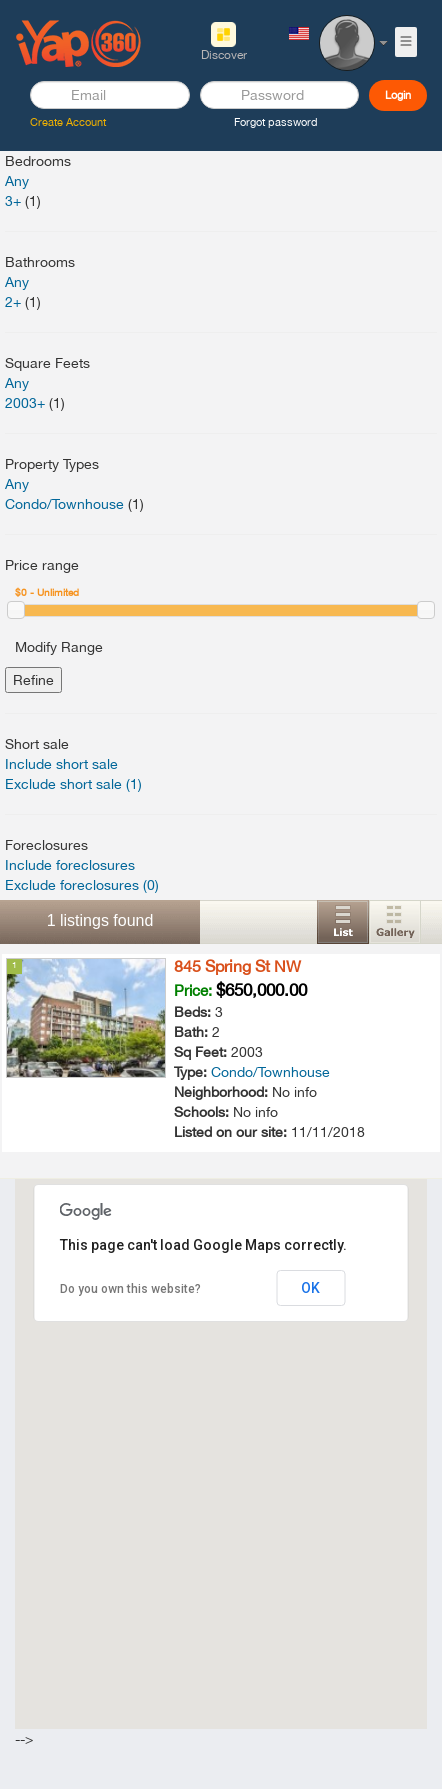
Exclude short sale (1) (73, 784)
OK (310, 1288)
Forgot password (276, 122)
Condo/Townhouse (64, 504)
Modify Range (59, 647)
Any (17, 181)
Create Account (68, 122)
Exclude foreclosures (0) (82, 885)
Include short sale (61, 764)
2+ (13, 302)
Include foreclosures (70, 865)
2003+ (25, 403)
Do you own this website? (130, 1289)
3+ (13, 201)
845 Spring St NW (237, 966)
